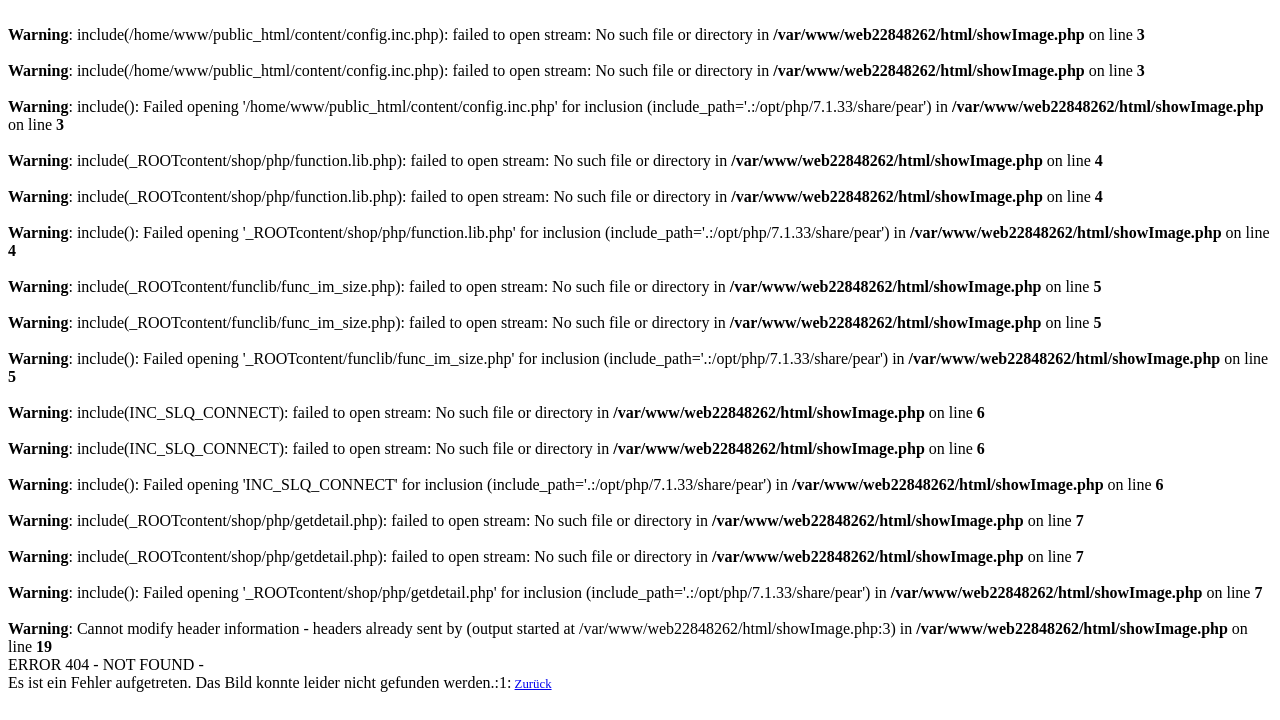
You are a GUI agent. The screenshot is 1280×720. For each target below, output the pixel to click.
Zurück (533, 684)
